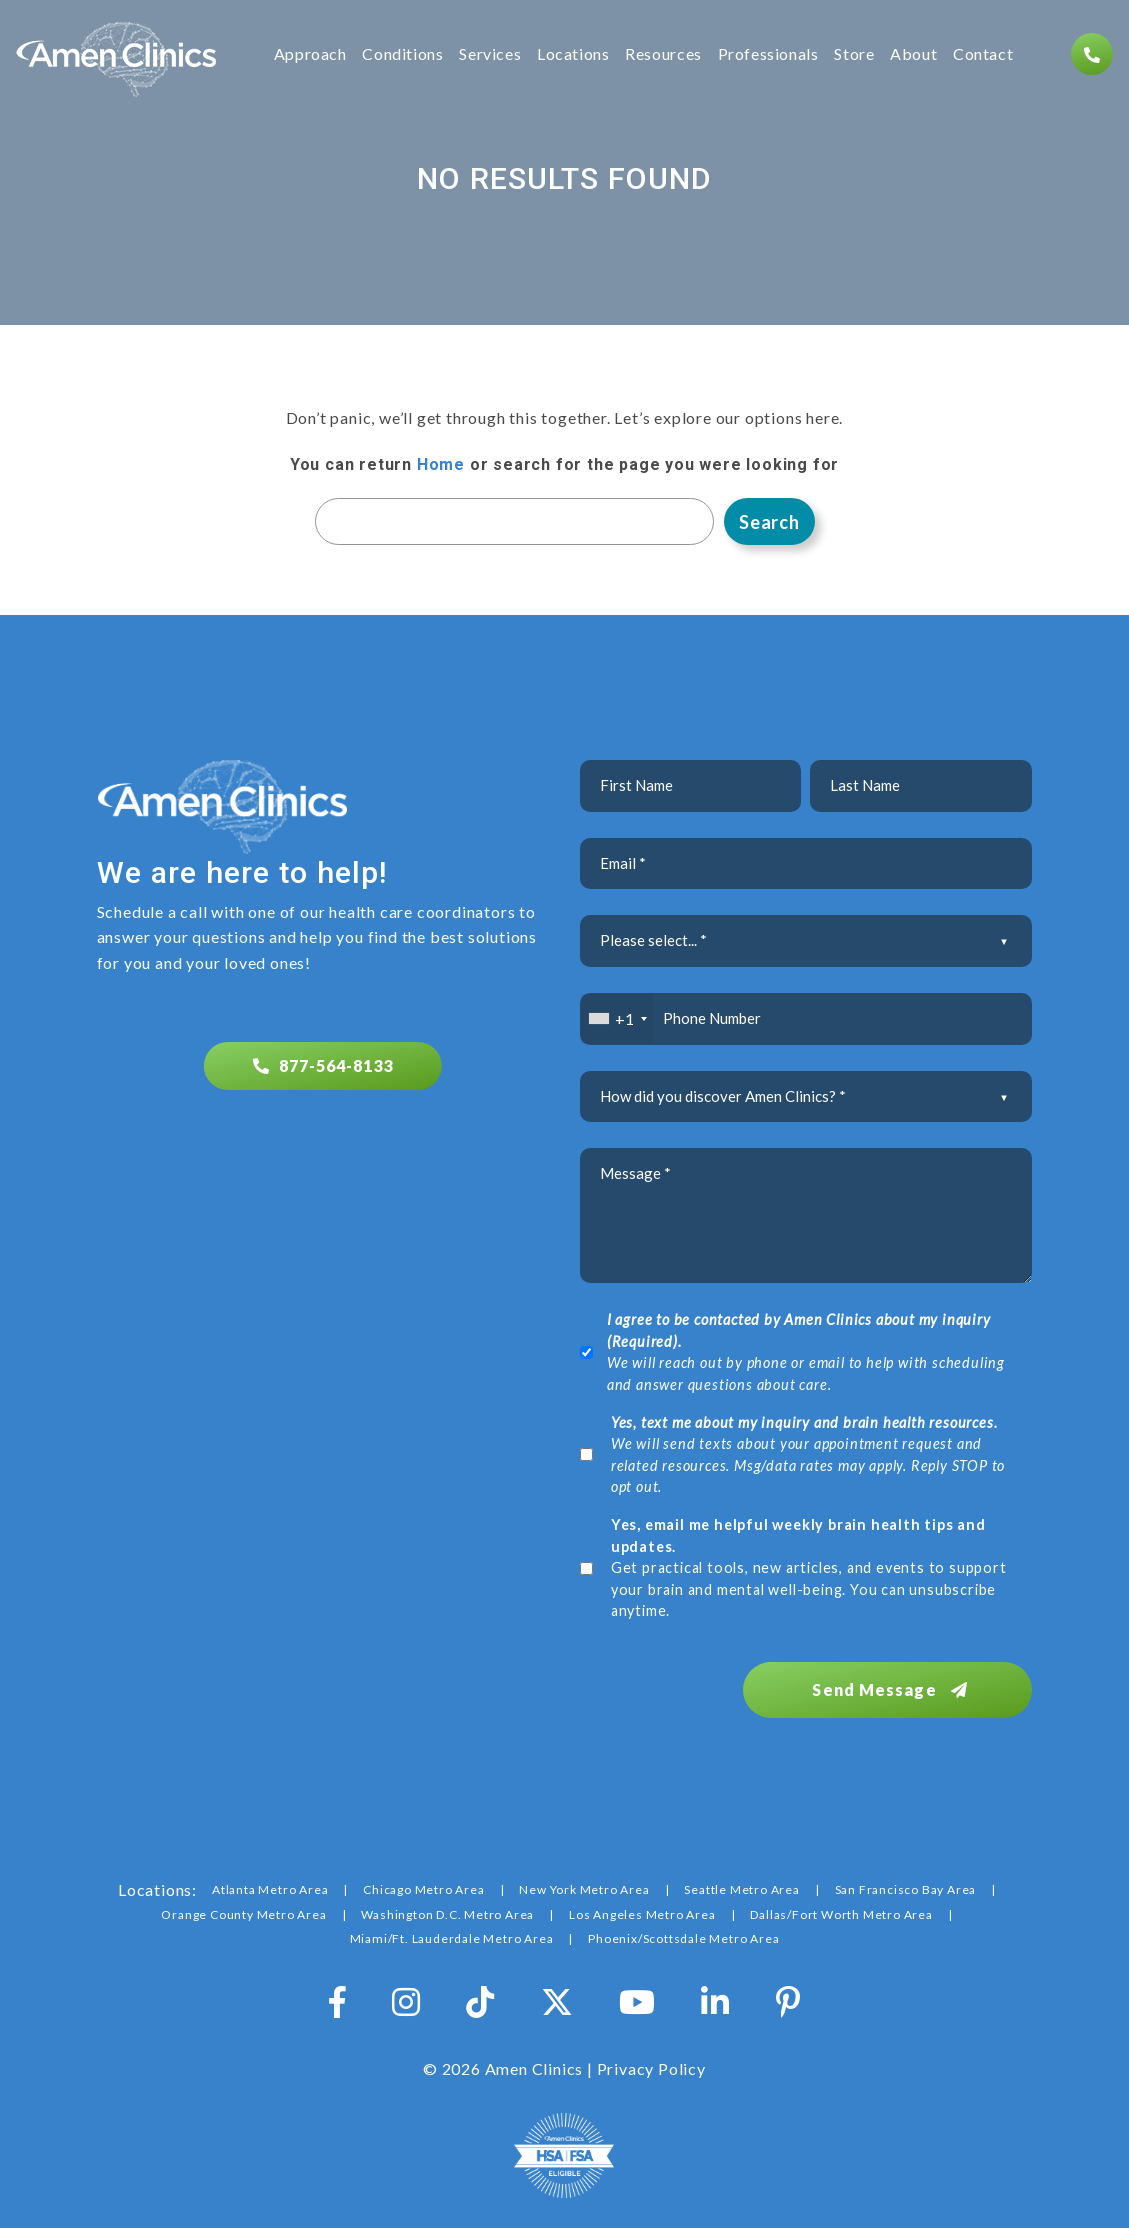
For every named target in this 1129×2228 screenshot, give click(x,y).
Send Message (897, 1687)
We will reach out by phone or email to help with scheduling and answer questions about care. (806, 1352)
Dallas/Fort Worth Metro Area (841, 1912)
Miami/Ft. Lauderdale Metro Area (452, 1936)
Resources (663, 54)
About (913, 54)
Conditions (402, 54)
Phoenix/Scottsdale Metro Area (683, 1936)
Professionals (768, 54)
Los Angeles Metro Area (642, 1912)
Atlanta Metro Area (270, 1887)
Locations (573, 54)
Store (854, 54)
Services (490, 54)
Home (441, 464)
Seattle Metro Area (741, 1887)
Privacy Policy (651, 2066)
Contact (983, 54)
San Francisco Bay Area (906, 1887)
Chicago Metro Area (423, 1887)
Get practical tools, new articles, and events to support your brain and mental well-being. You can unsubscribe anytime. (809, 1567)
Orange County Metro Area (243, 1912)
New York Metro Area (584, 1887)
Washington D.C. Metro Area (447, 1912)
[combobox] (617, 1019)
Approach (310, 54)
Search (769, 522)
